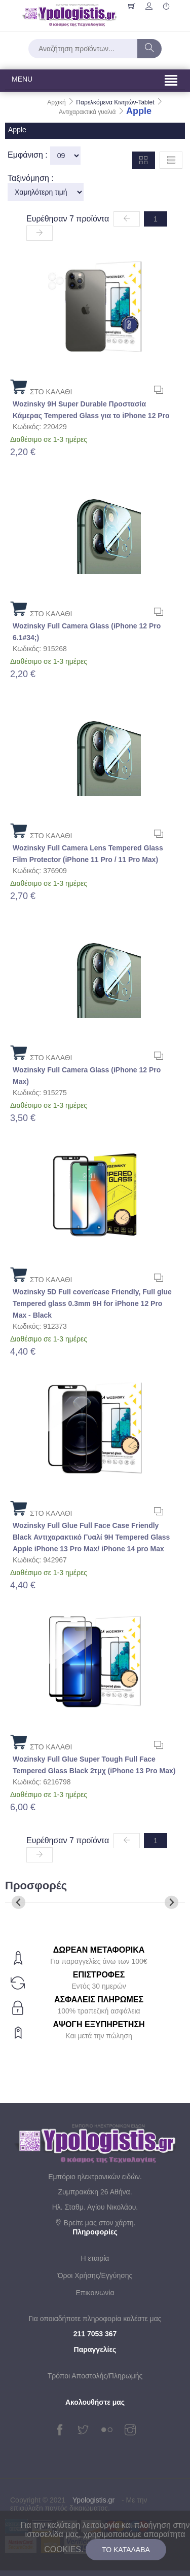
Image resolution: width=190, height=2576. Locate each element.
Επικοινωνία (95, 2293)
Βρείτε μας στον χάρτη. (95, 2223)
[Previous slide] (18, 1902)
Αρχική (57, 102)
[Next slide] (171, 1902)
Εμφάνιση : (28, 155)
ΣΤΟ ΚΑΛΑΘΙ (41, 386)
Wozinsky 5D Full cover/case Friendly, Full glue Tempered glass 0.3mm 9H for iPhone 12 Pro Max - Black (92, 1303)
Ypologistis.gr (93, 2500)
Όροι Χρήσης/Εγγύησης (95, 2275)
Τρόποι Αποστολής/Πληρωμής (95, 2376)
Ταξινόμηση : (31, 178)
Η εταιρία (95, 2258)
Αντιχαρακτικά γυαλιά (88, 112)
